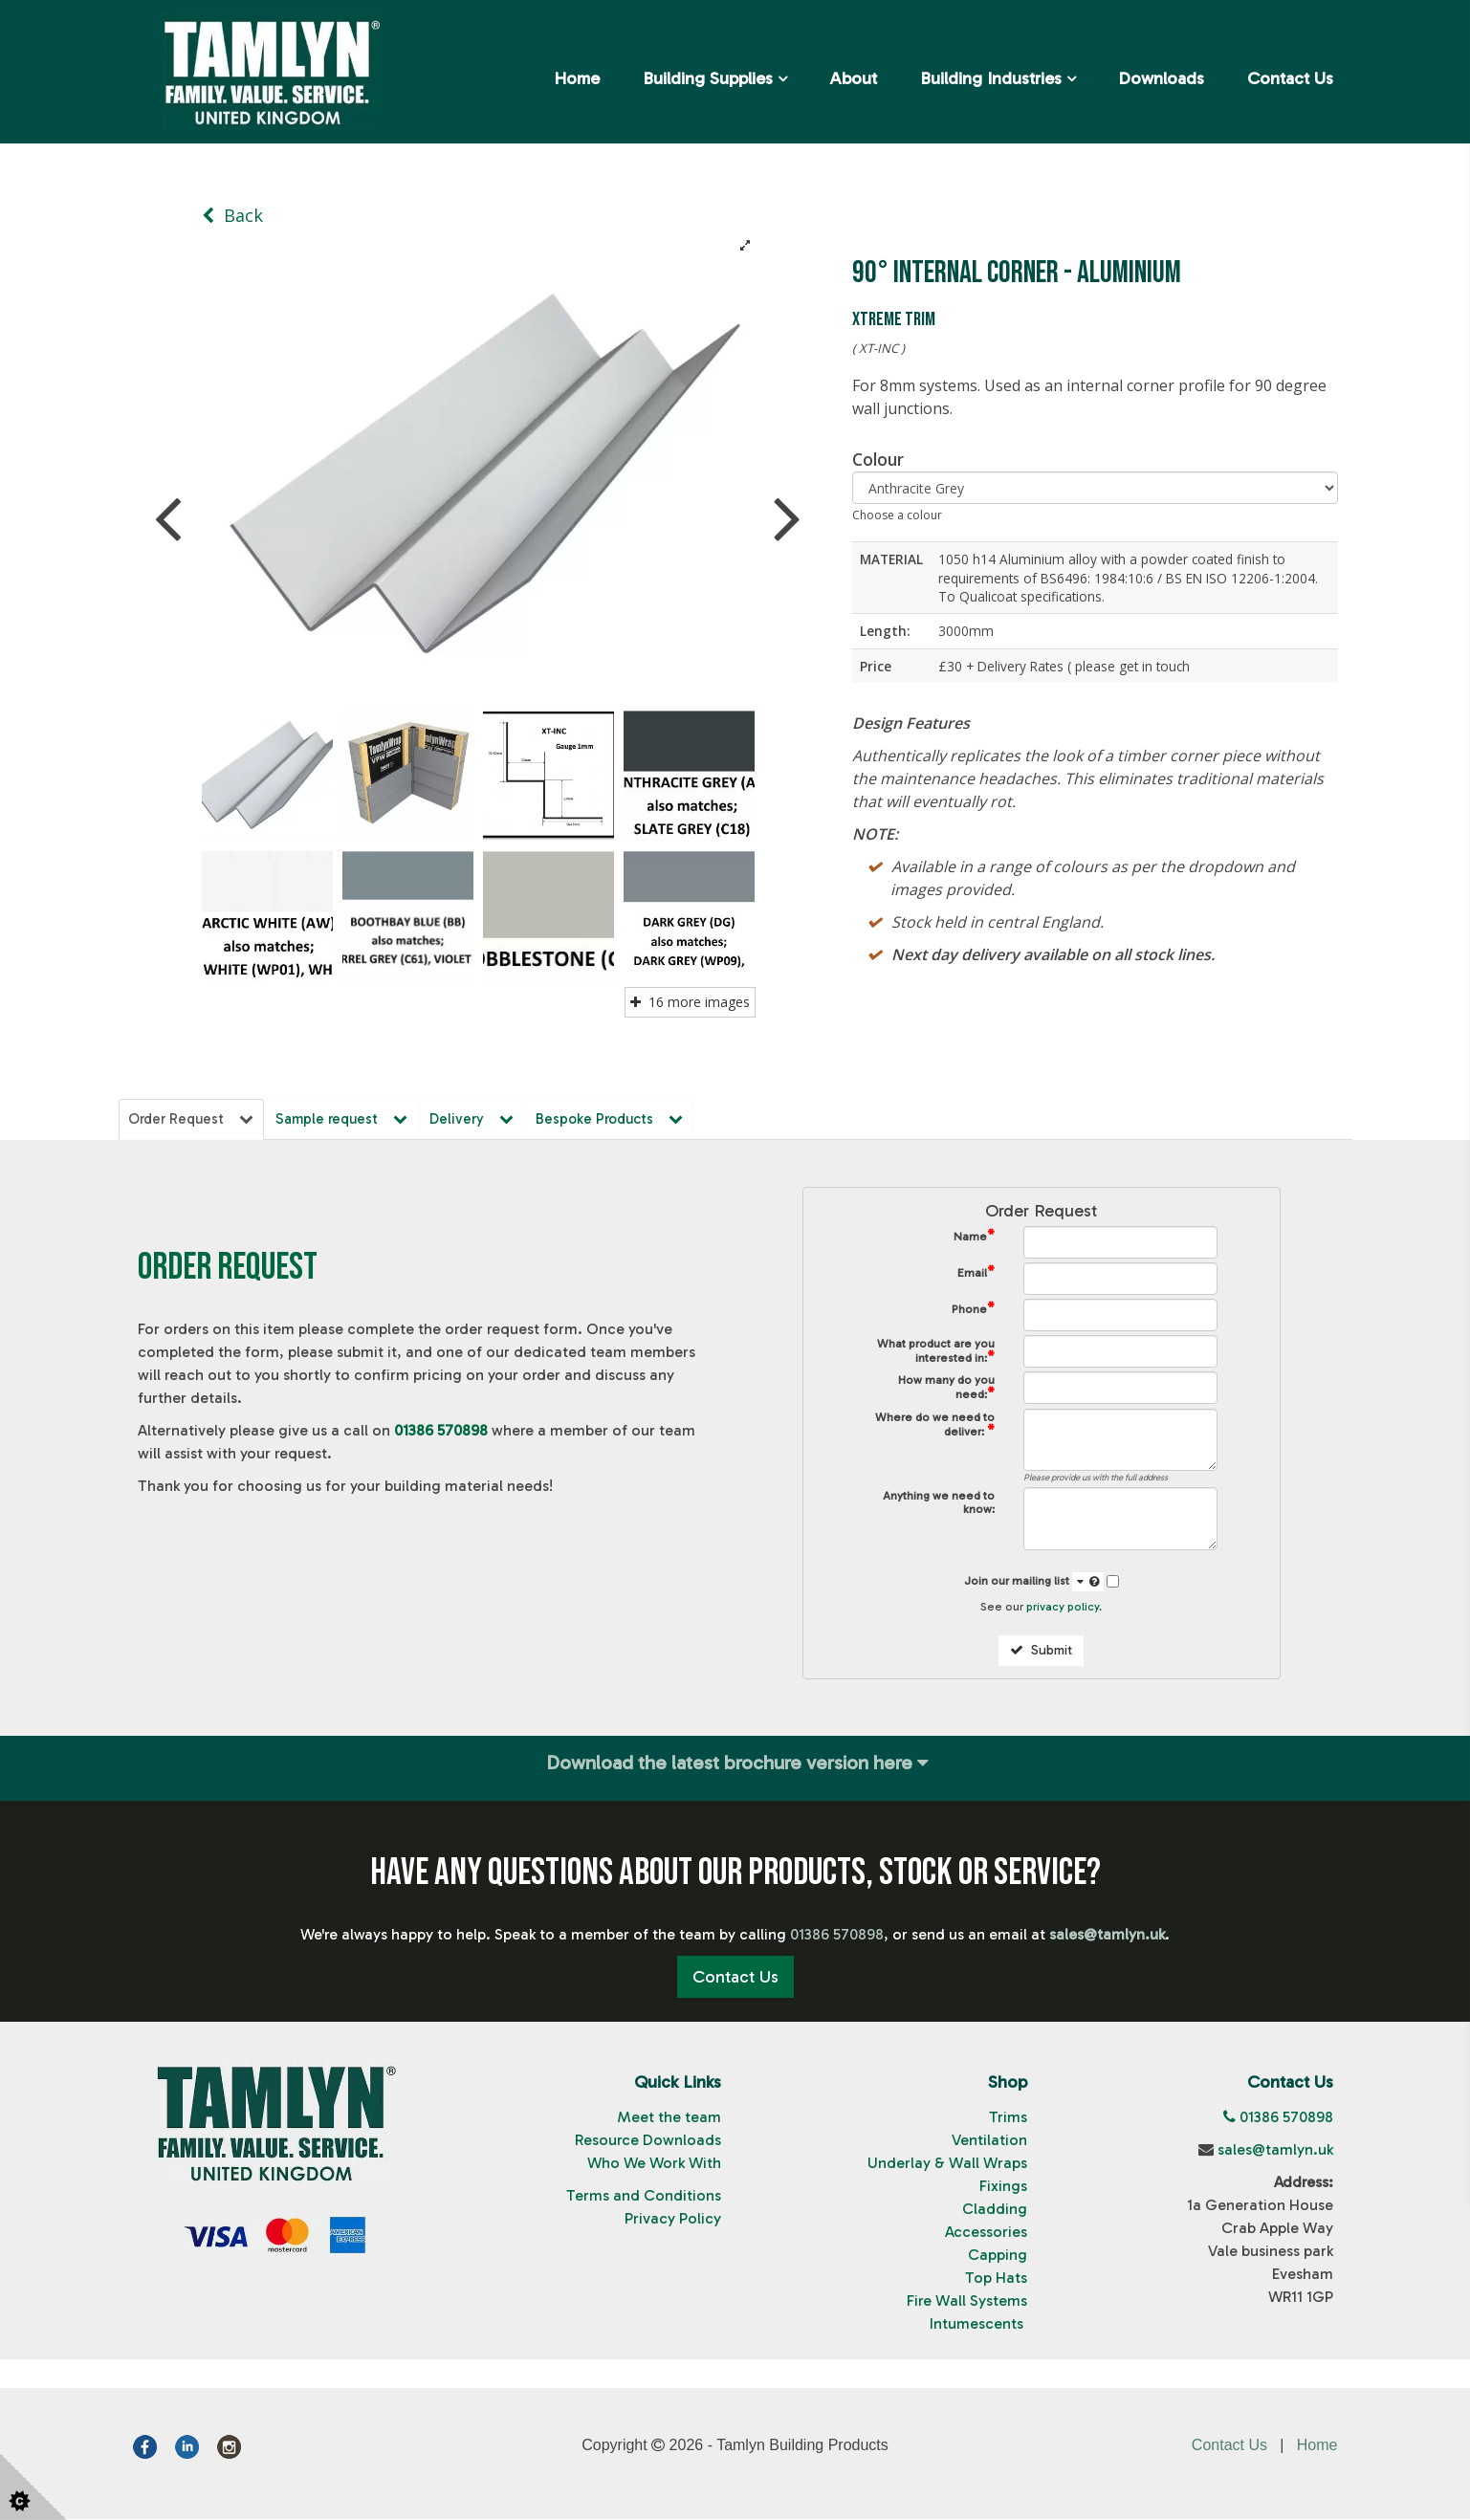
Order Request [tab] (192, 1119)
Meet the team (669, 2119)
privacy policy (1062, 1607)
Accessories (986, 2233)
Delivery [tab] (477, 1119)
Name (974, 1237)
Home (577, 78)
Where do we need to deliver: (935, 1426)
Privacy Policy (673, 2220)
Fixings (1003, 2188)
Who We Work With (654, 2165)
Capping (997, 2256)
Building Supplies (708, 78)
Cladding (994, 2211)
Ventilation (989, 2142)
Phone (973, 1310)
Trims (1008, 2119)
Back (232, 215)
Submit (1041, 1651)
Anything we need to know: (939, 1504)
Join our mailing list (1034, 1582)
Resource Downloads (648, 2142)
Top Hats (996, 2279)
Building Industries (991, 78)
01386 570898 (441, 1431)
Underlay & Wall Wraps (947, 2165)
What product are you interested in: (936, 1352)
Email (976, 1273)
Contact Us (1290, 78)
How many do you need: (946, 1389)
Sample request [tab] (345, 1119)
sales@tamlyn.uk (1275, 2151)
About (853, 78)
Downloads (1161, 78)
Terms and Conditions (643, 2197)
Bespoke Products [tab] (616, 1119)
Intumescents (978, 2325)
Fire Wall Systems (967, 2302)
